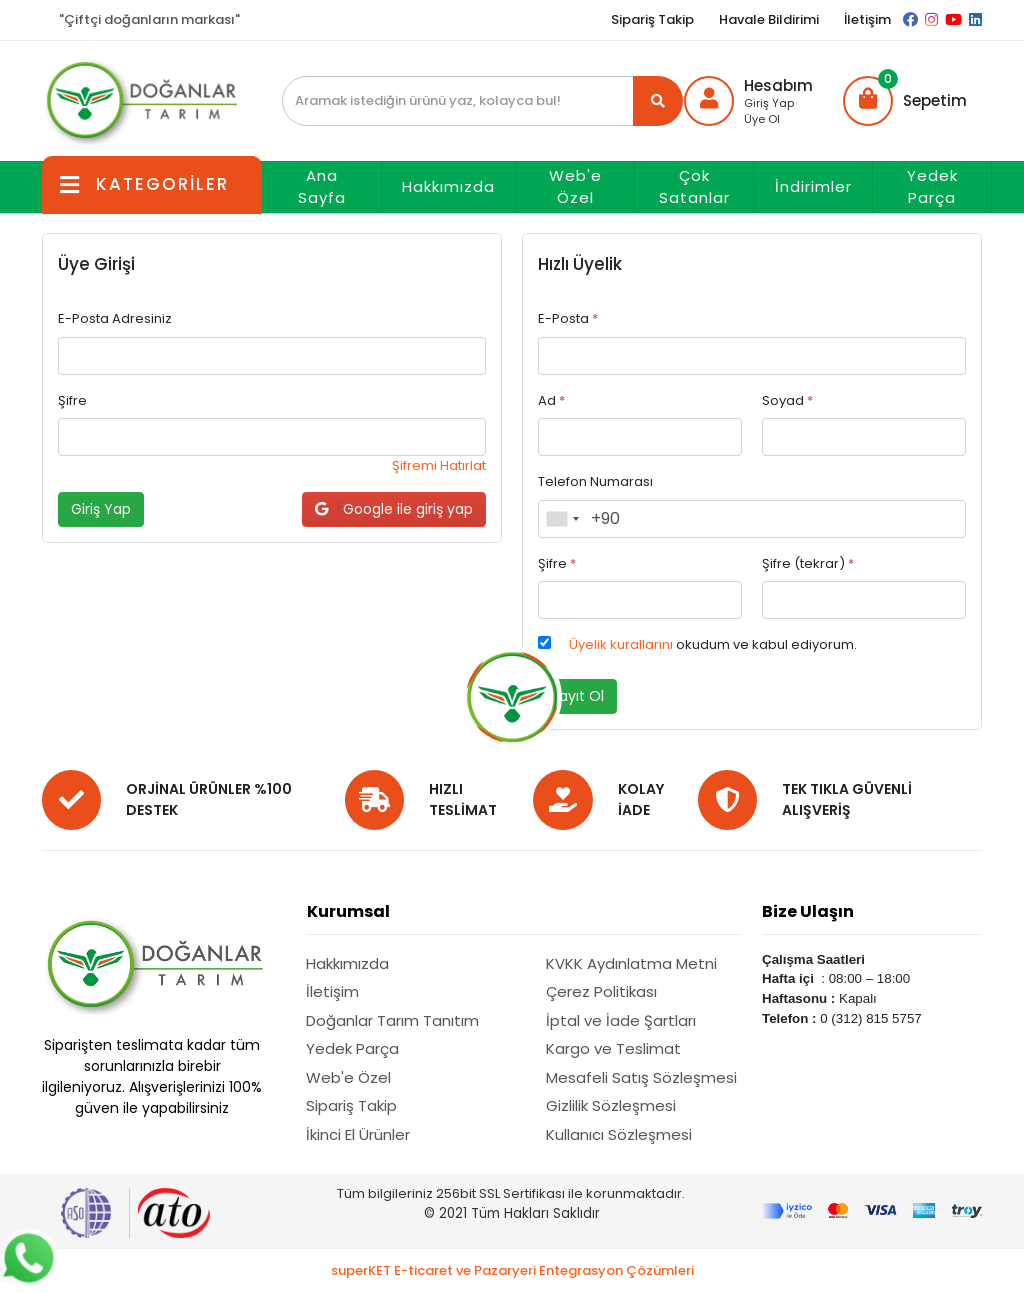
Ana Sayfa (322, 187)
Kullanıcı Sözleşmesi (619, 1134)
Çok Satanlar (694, 187)
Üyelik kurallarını (621, 644)
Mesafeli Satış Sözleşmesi (641, 1077)
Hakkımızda (448, 186)
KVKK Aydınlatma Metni (631, 963)
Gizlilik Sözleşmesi (611, 1105)
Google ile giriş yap (394, 509)
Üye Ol (762, 119)
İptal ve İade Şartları (621, 1020)
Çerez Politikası (601, 991)
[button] (905, 101)
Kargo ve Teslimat (613, 1048)
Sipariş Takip (652, 19)
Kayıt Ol (577, 696)
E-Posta (568, 318)
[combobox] (562, 519)
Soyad (787, 400)
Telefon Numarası (595, 481)
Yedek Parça (932, 187)
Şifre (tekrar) (808, 563)
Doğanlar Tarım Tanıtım (392, 1020)
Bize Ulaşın (808, 911)
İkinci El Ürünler (358, 1134)
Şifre (72, 400)
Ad (551, 400)
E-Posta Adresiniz (115, 318)
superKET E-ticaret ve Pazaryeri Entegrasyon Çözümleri (512, 1270)
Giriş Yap (769, 103)
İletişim (867, 19)
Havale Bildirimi (769, 19)
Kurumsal (348, 911)
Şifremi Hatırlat (439, 465)
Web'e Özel (575, 187)
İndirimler (813, 186)
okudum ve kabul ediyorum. (713, 644)
